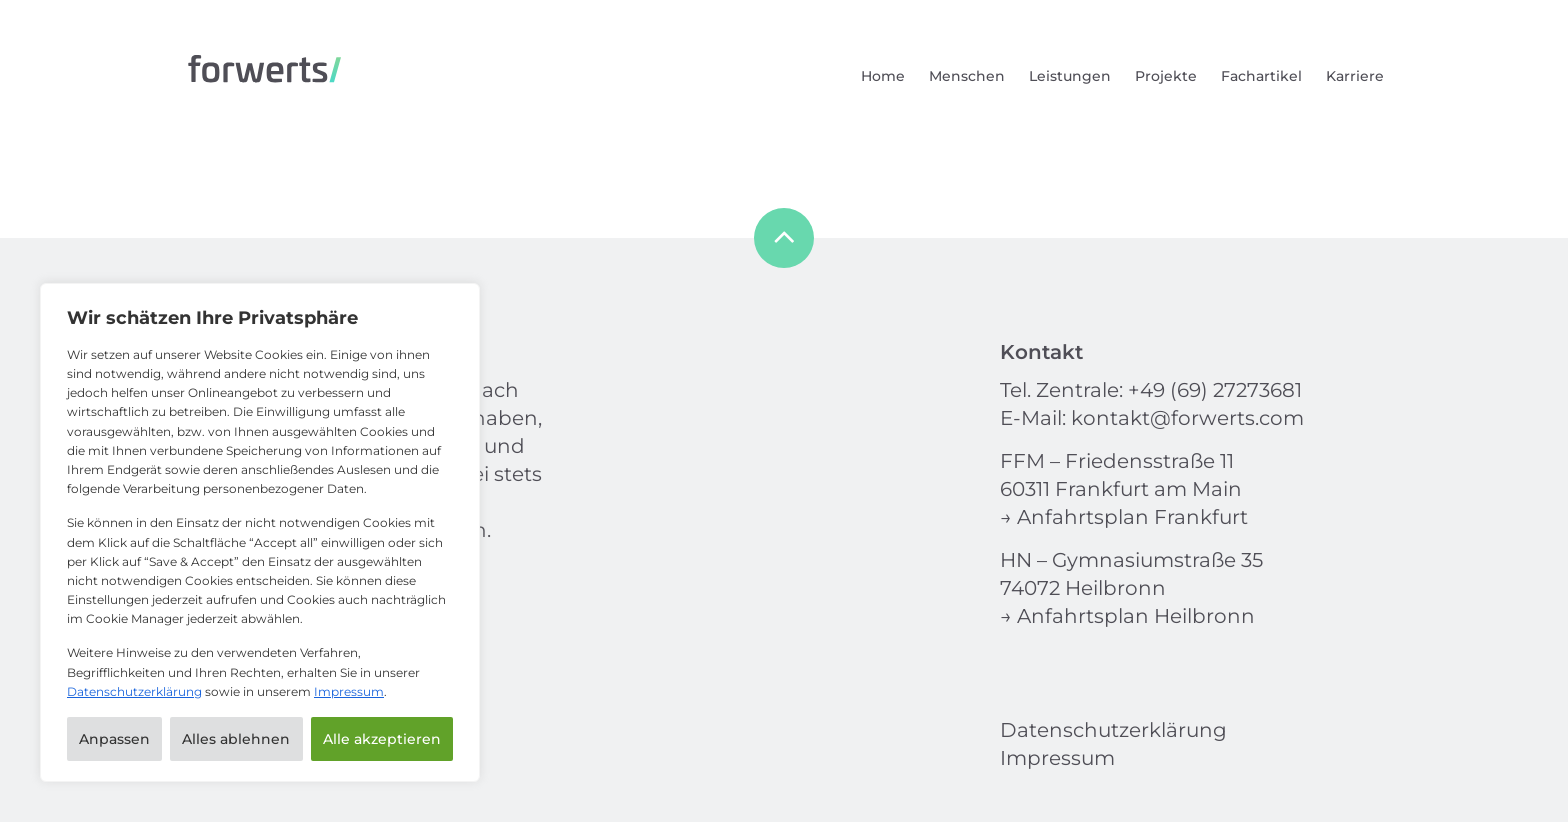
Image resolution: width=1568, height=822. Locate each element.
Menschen (967, 76)
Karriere (1355, 76)
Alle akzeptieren (382, 739)
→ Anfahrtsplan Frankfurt (1124, 517)
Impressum (349, 691)
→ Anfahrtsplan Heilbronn (1127, 616)
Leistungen (1070, 76)
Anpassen (114, 739)
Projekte (1166, 76)
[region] (260, 532)
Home (883, 76)
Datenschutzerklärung (134, 691)
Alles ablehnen (236, 739)
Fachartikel (1261, 76)
